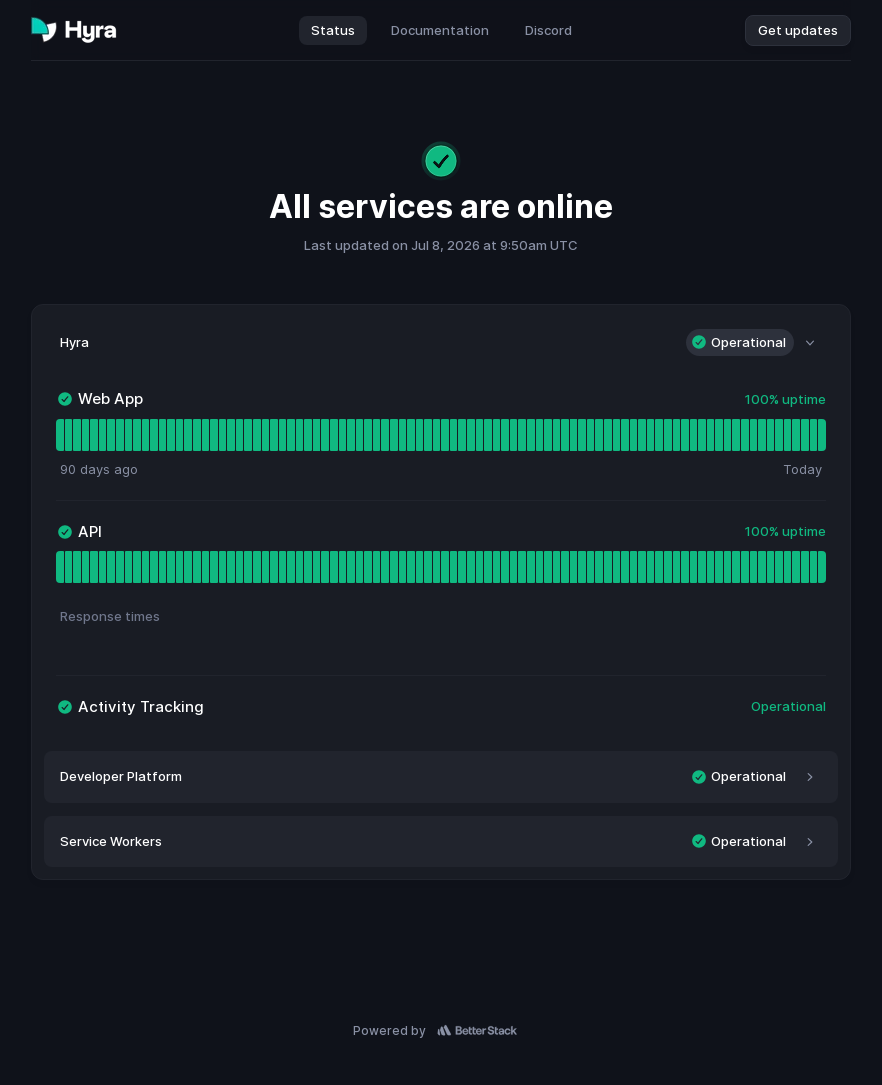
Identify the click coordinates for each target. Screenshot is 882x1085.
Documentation (440, 30)
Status (333, 30)
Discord (548, 30)
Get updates (798, 30)
